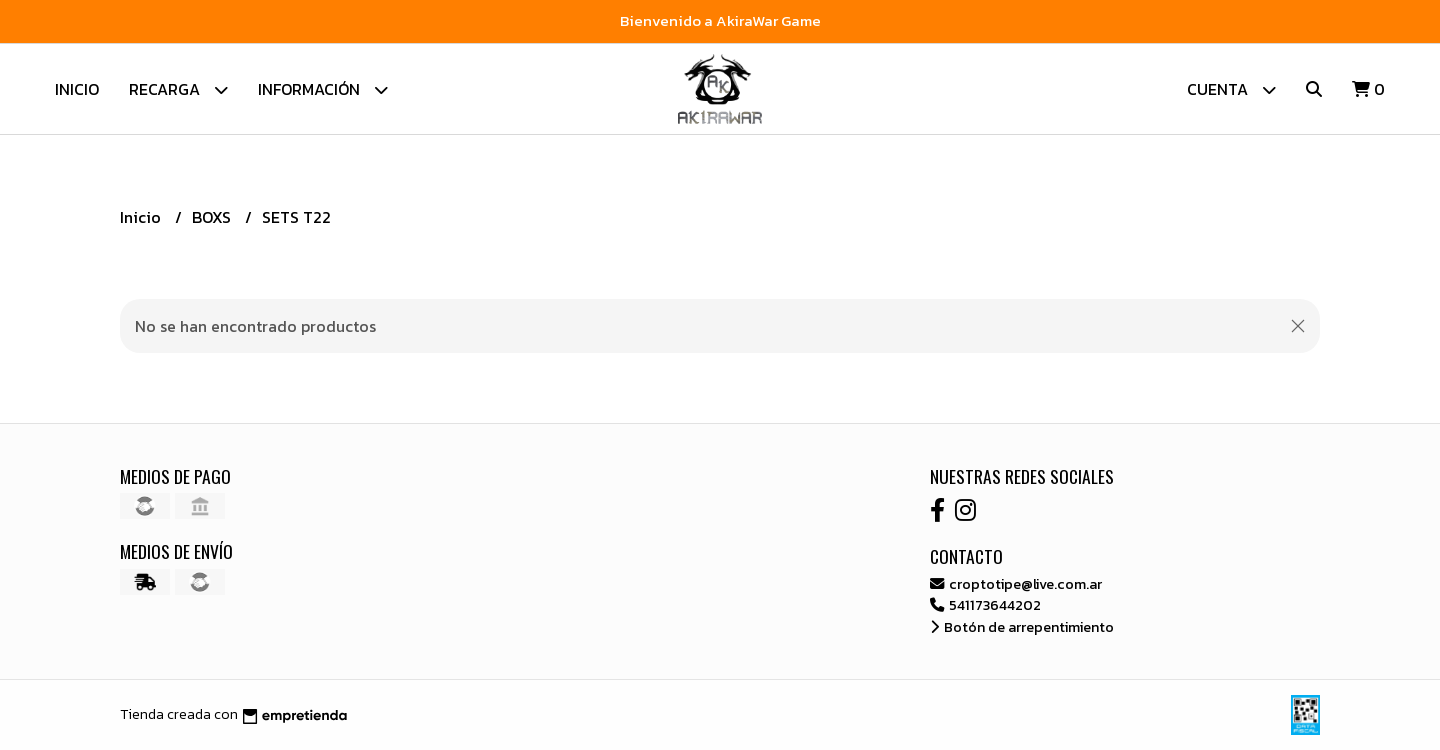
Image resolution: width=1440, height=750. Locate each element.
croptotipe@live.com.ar (1016, 584)
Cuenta (1231, 89)
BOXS (213, 217)
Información (323, 89)
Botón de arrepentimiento (1022, 627)
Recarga (178, 89)
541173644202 (985, 605)
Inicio (77, 89)
